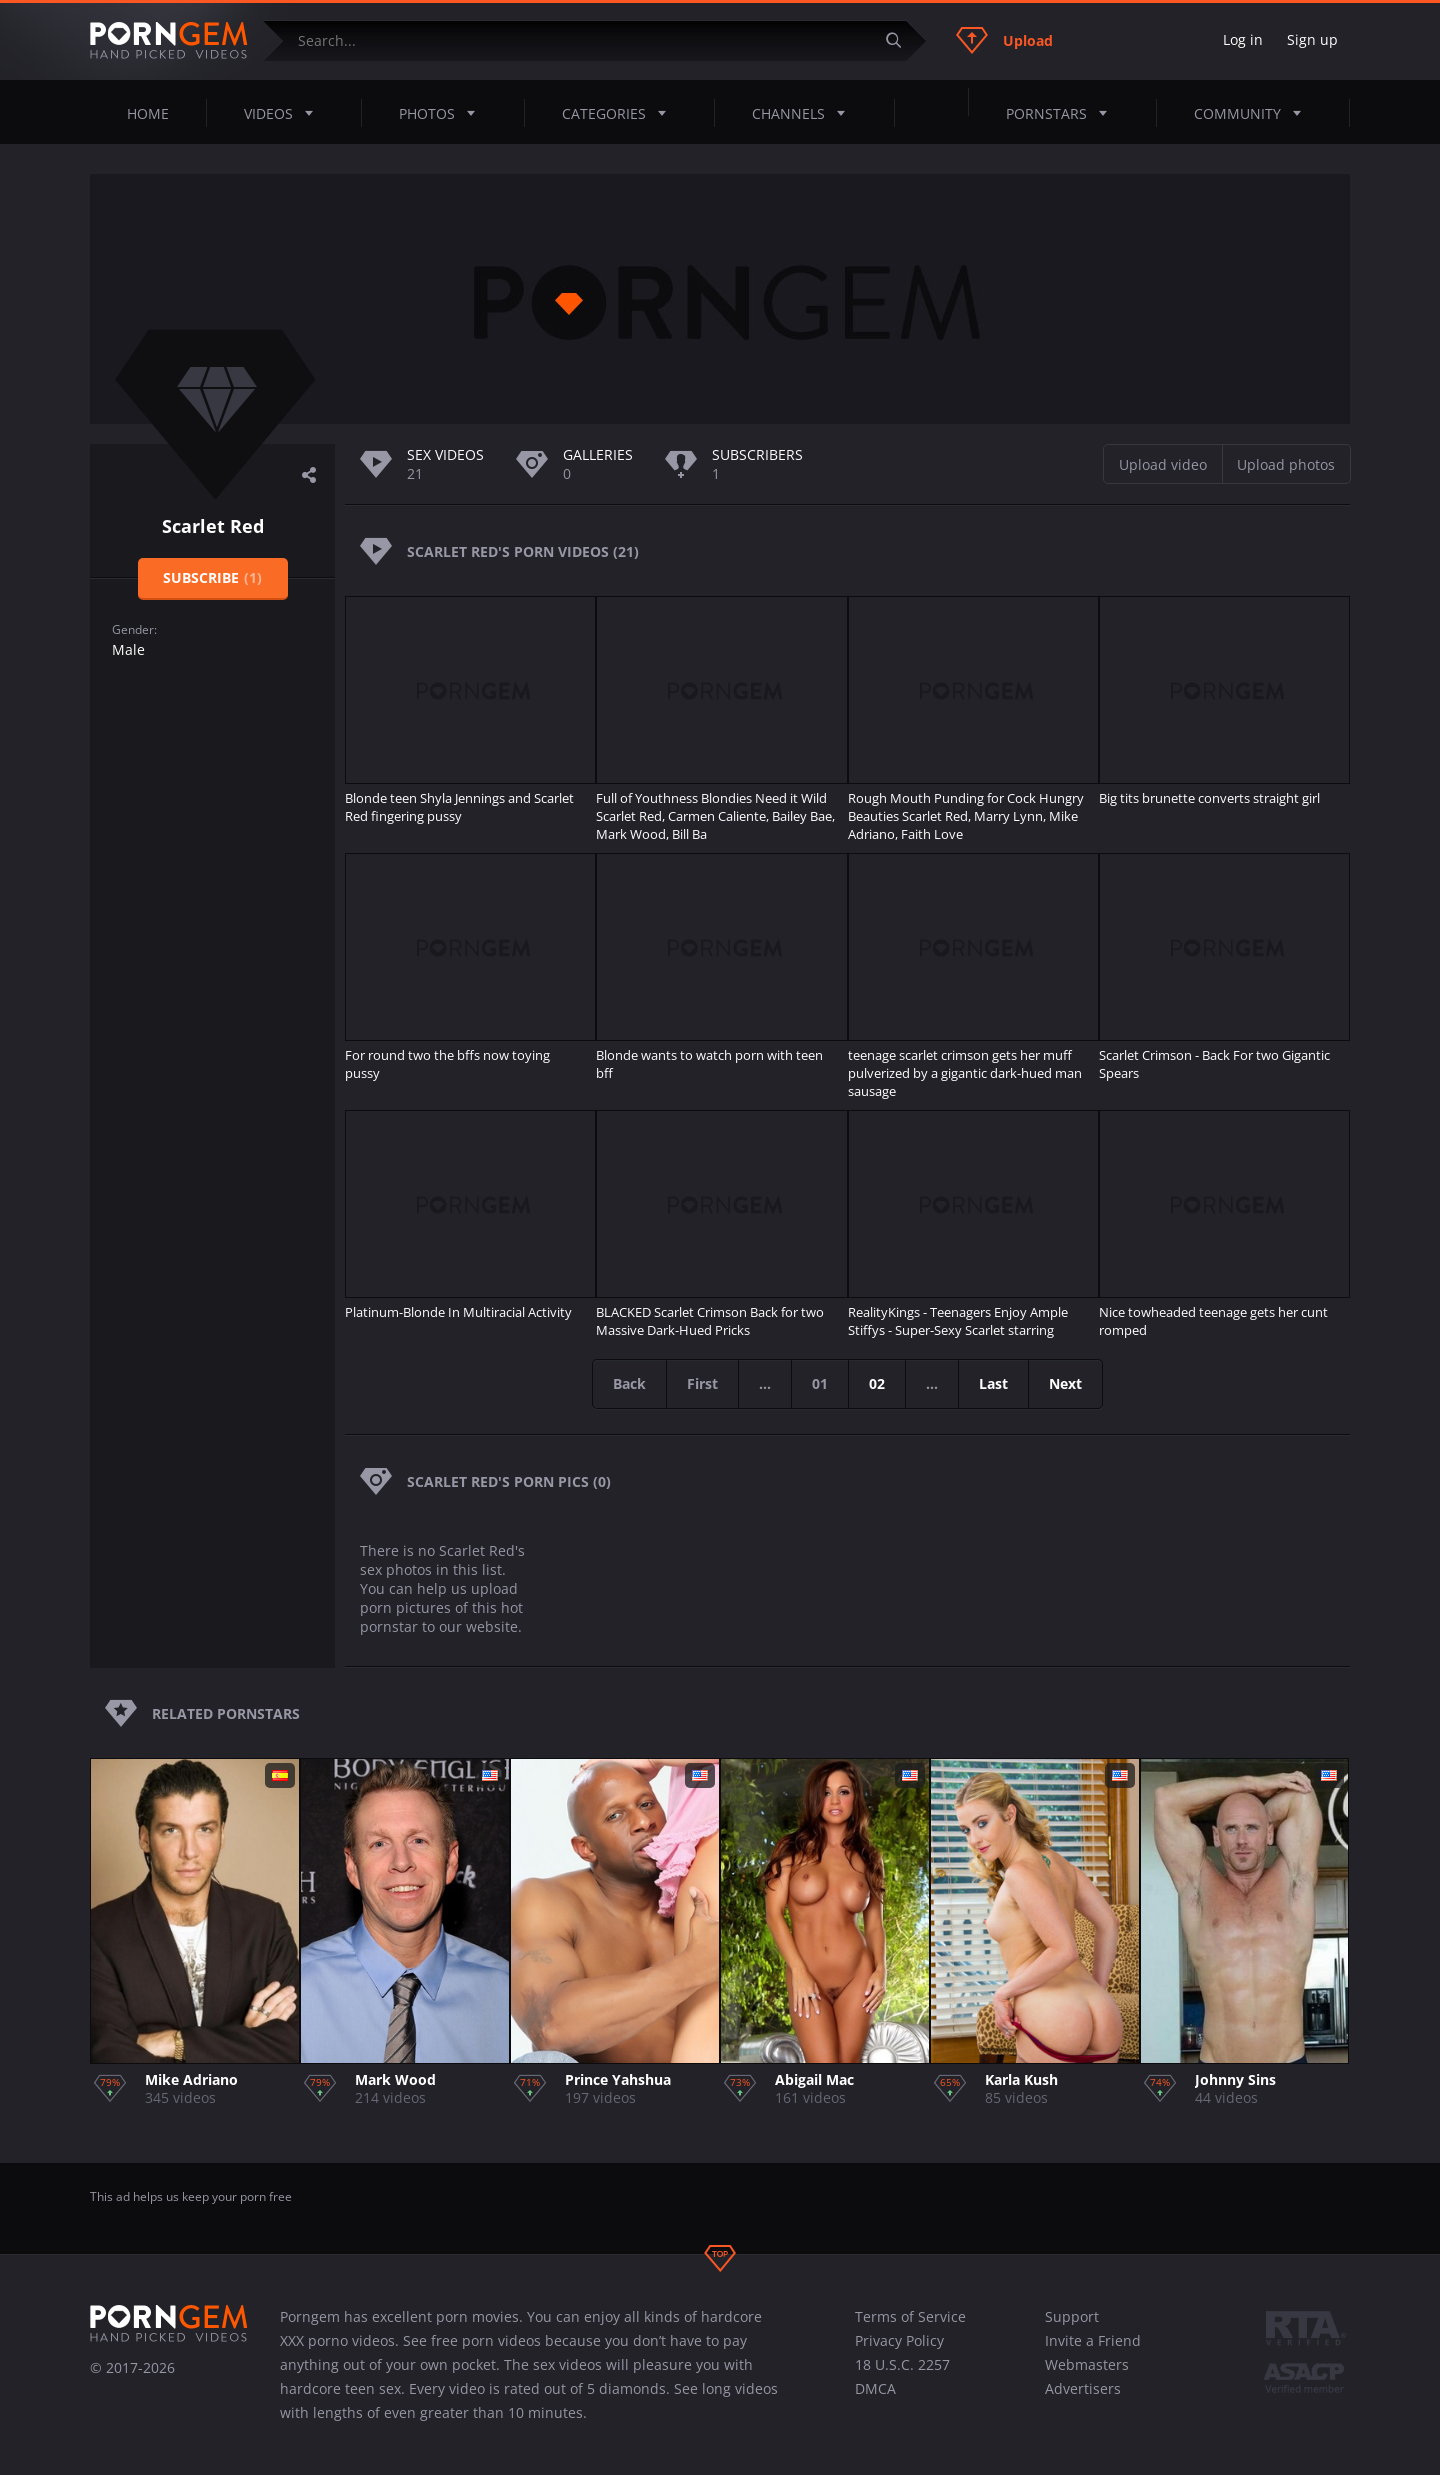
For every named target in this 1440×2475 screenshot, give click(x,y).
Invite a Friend (1093, 2340)
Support (1072, 2316)
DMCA (875, 2388)
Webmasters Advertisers (1087, 2376)
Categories (620, 113)
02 (877, 1383)
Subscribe (212, 577)
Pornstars (1062, 113)
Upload (1004, 40)
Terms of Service (910, 2316)
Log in (1243, 39)
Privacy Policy (899, 2340)
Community (1253, 113)
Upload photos (1286, 464)
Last (993, 1383)
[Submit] (901, 40)
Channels (804, 113)
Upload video (1163, 464)
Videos (284, 113)
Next (1065, 1383)
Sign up (1312, 39)
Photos (443, 113)
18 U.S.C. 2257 (902, 2364)
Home (148, 113)
